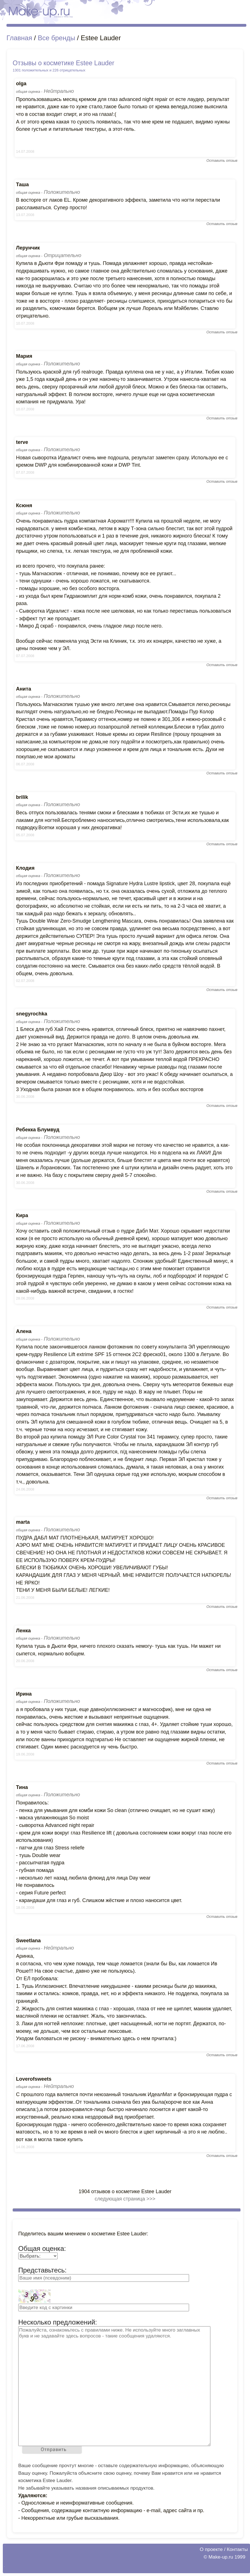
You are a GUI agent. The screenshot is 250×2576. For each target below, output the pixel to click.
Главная (19, 38)
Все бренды (56, 38)
